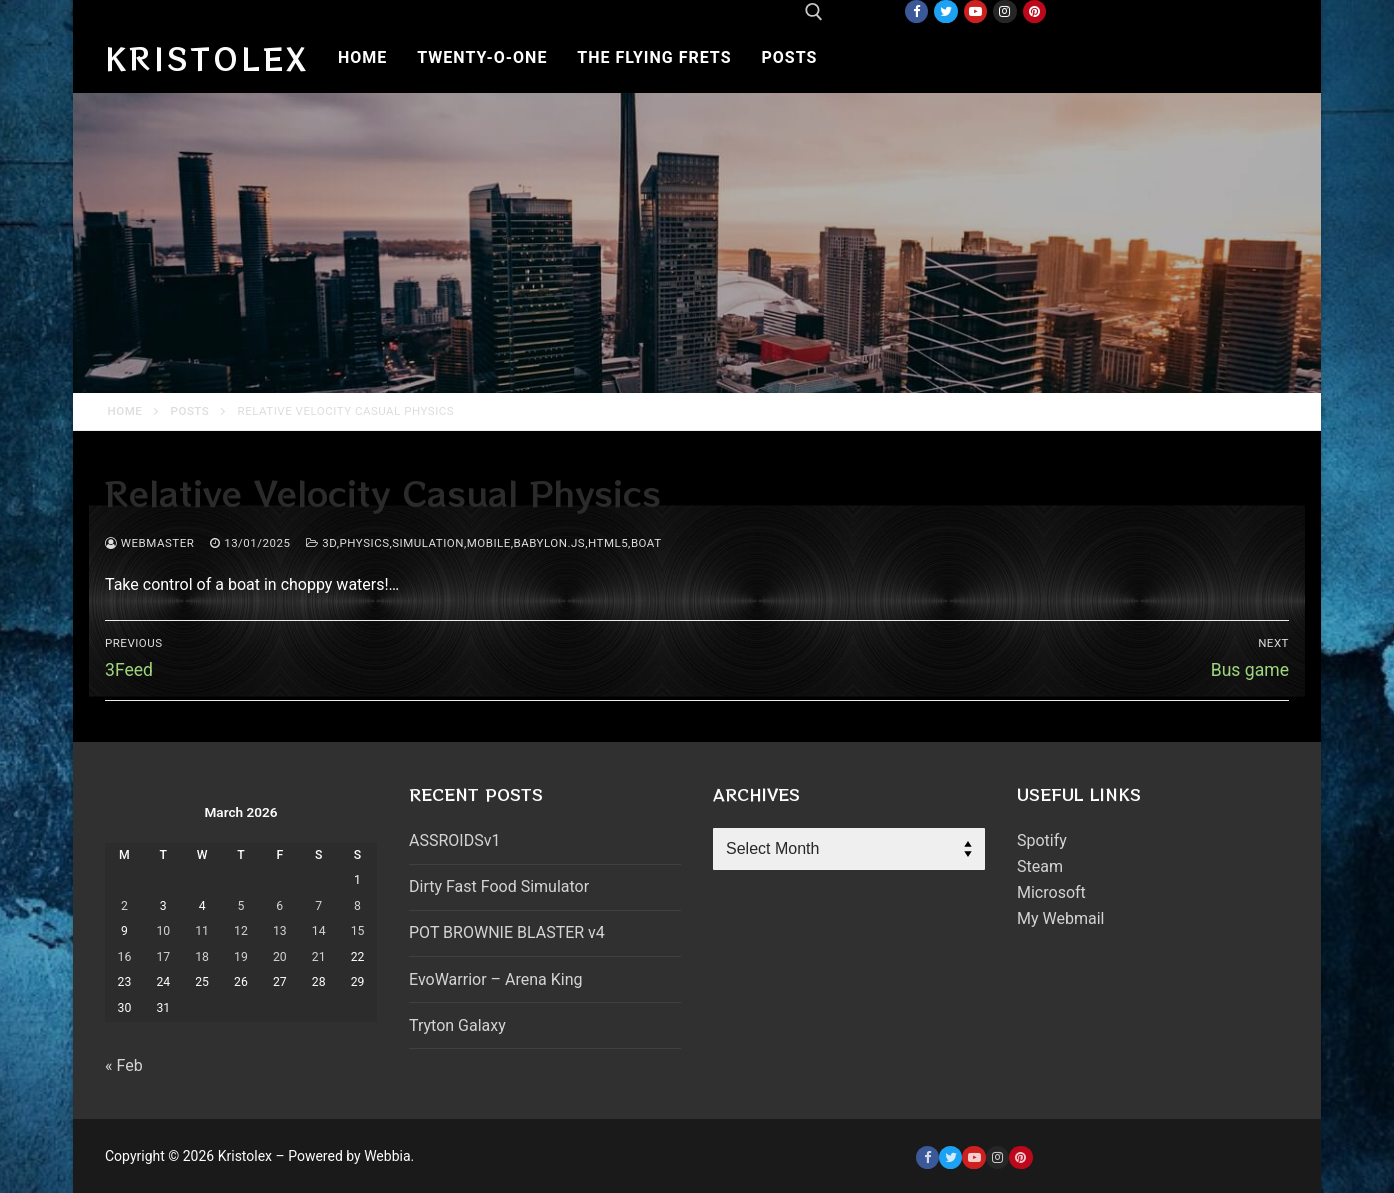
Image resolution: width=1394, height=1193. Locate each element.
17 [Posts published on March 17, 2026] (163, 957)
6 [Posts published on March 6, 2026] (279, 906)
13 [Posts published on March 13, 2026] (280, 931)
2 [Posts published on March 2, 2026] (124, 906)
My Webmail (1060, 918)
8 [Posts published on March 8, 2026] (357, 906)
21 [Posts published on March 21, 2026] (319, 957)
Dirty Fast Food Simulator (499, 886)
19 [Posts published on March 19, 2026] (241, 957)
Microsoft (1051, 892)
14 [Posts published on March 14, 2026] (319, 931)
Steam (1040, 866)
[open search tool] (814, 12)
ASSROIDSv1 (454, 840)
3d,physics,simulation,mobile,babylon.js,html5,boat (483, 543)
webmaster (149, 543)
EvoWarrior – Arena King (495, 979)
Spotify (1042, 840)
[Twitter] (945, 11)
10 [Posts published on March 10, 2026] (163, 931)
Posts (190, 411)
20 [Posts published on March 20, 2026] (280, 957)
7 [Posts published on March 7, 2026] (318, 906)
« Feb (124, 1065)
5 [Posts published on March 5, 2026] (241, 906)
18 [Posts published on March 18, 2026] (202, 957)
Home (125, 411)
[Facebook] (916, 11)
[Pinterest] (1034, 11)
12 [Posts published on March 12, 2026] (241, 931)
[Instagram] (1004, 11)
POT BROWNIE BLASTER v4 (507, 932)
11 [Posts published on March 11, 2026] (202, 931)
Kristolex (207, 58)
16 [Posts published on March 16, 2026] (125, 957)
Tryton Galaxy (457, 1025)
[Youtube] (975, 11)
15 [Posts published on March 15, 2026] (358, 931)
